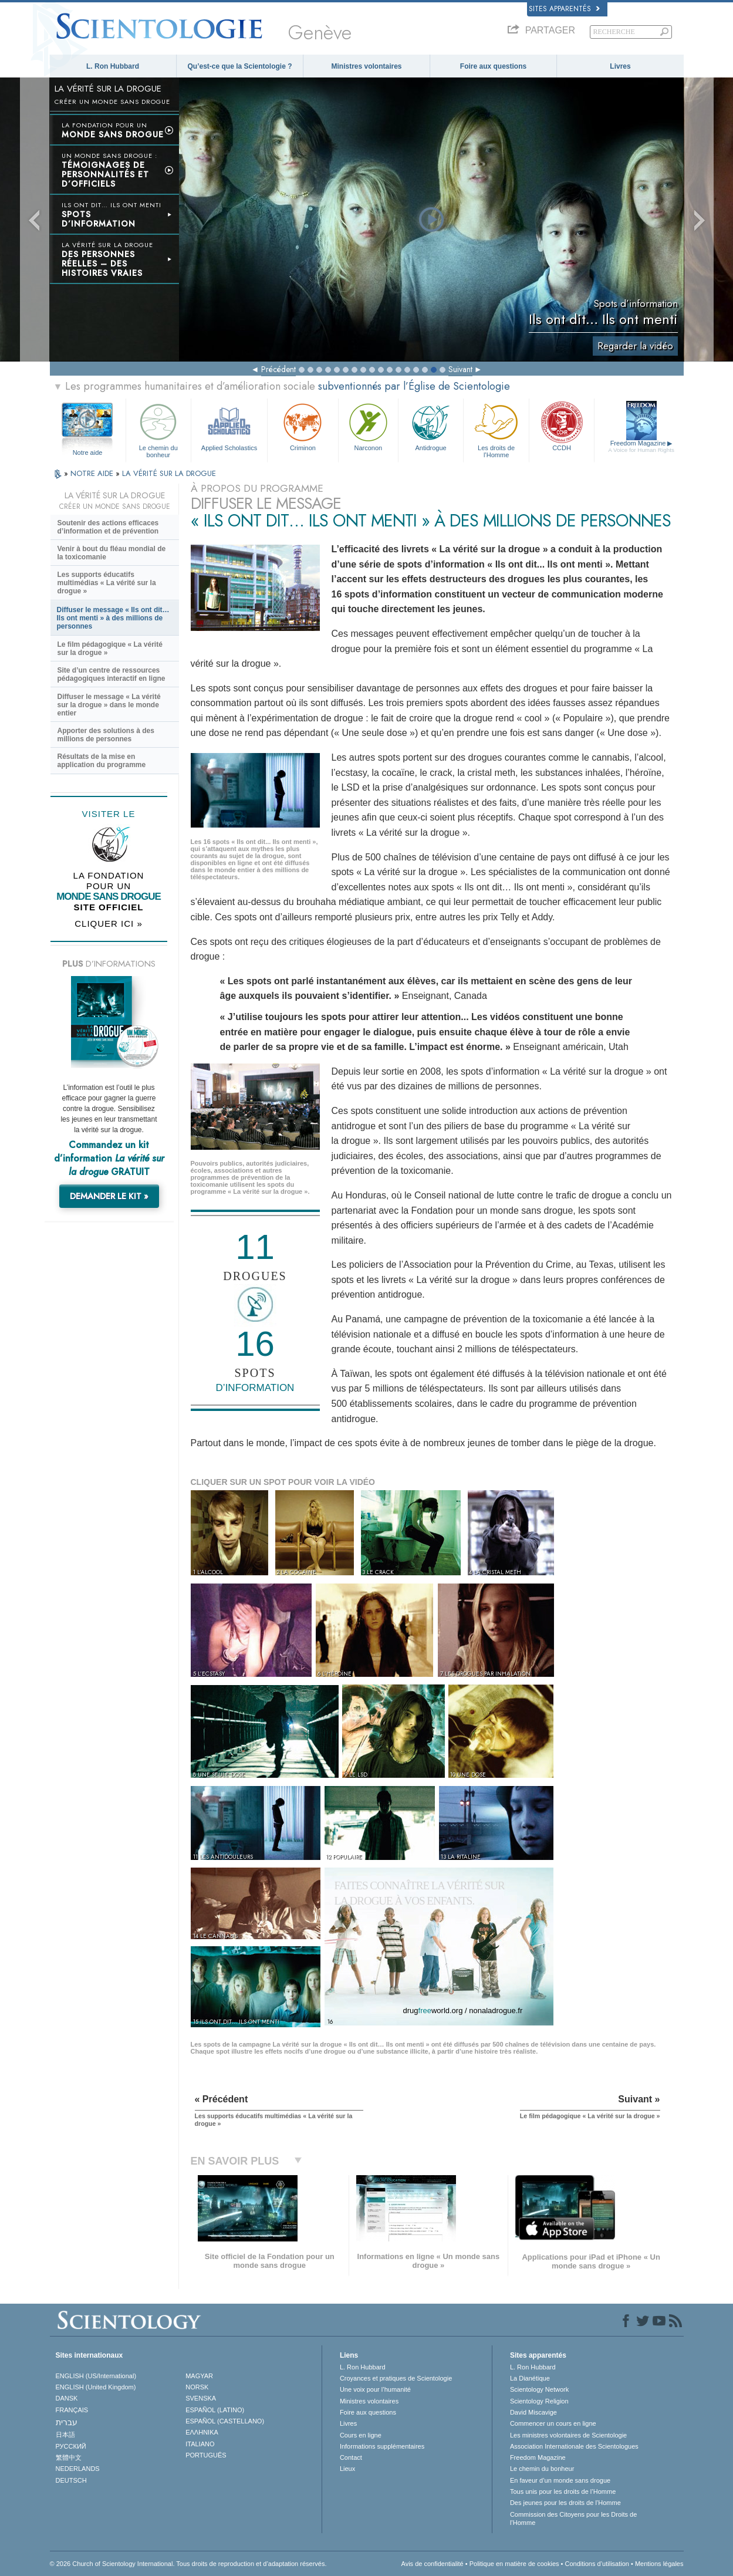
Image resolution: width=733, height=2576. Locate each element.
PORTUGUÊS (205, 2455)
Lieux (347, 2468)
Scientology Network (539, 2389)
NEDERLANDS (78, 2468)
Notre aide (88, 452)
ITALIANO (199, 2443)
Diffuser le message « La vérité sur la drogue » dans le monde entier (109, 705)
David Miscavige (533, 2412)
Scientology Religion (539, 2401)
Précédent (278, 369)
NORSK (196, 2387)
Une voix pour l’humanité (375, 2389)
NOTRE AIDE (93, 473)
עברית (66, 2422)
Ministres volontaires (366, 66)
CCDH (561, 425)
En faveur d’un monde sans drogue (560, 2480)
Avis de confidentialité (432, 2563)
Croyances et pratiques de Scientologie (396, 2378)
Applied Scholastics (229, 425)
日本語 (65, 2434)
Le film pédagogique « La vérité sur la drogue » (110, 648)
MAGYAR (199, 2375)
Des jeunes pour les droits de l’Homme (565, 2502)
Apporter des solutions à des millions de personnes (106, 735)
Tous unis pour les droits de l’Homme (563, 2491)
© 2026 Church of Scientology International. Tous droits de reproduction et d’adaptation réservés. (188, 2563)
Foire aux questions (493, 66)
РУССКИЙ (71, 2446)
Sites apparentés (564, 9)
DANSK (67, 2398)
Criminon (303, 425)
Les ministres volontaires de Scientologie (568, 2435)
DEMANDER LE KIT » (109, 1196)
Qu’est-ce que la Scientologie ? (239, 66)
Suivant (460, 369)
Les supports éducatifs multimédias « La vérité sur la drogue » (107, 582)
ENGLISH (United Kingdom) (96, 2387)
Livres (620, 66)
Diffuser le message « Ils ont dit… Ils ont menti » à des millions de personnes (113, 618)
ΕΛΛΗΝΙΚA (201, 2432)
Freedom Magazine (641, 447)
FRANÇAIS (72, 2409)
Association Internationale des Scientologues (574, 2446)
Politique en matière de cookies (514, 2563)
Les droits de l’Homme (496, 428)
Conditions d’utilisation (597, 2563)
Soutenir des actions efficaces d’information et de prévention (108, 527)
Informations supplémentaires (382, 2446)
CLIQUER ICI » (109, 924)
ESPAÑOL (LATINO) (214, 2409)
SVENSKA (200, 2398)
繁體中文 (69, 2457)
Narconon (368, 425)
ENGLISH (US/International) (96, 2375)
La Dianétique (530, 2378)
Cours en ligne (360, 2435)
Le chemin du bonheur (158, 428)
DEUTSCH (71, 2480)
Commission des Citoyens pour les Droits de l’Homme (573, 2518)
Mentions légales (659, 2563)
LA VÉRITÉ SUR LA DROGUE (169, 473)
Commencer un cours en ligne (553, 2423)
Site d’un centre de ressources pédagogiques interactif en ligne (111, 674)
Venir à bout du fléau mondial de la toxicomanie (112, 553)
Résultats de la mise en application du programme (102, 760)
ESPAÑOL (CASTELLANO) (224, 2421)
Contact (351, 2457)
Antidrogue (430, 425)
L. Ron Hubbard (112, 66)
